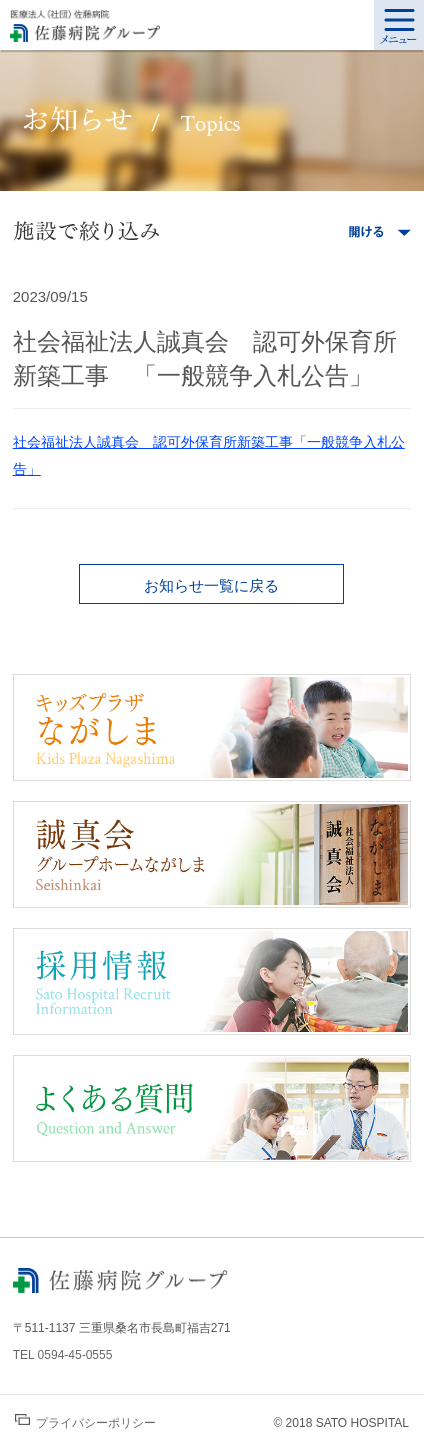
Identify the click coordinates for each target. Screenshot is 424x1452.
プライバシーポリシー (85, 1422)
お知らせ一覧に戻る (211, 585)
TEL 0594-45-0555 (63, 1355)
